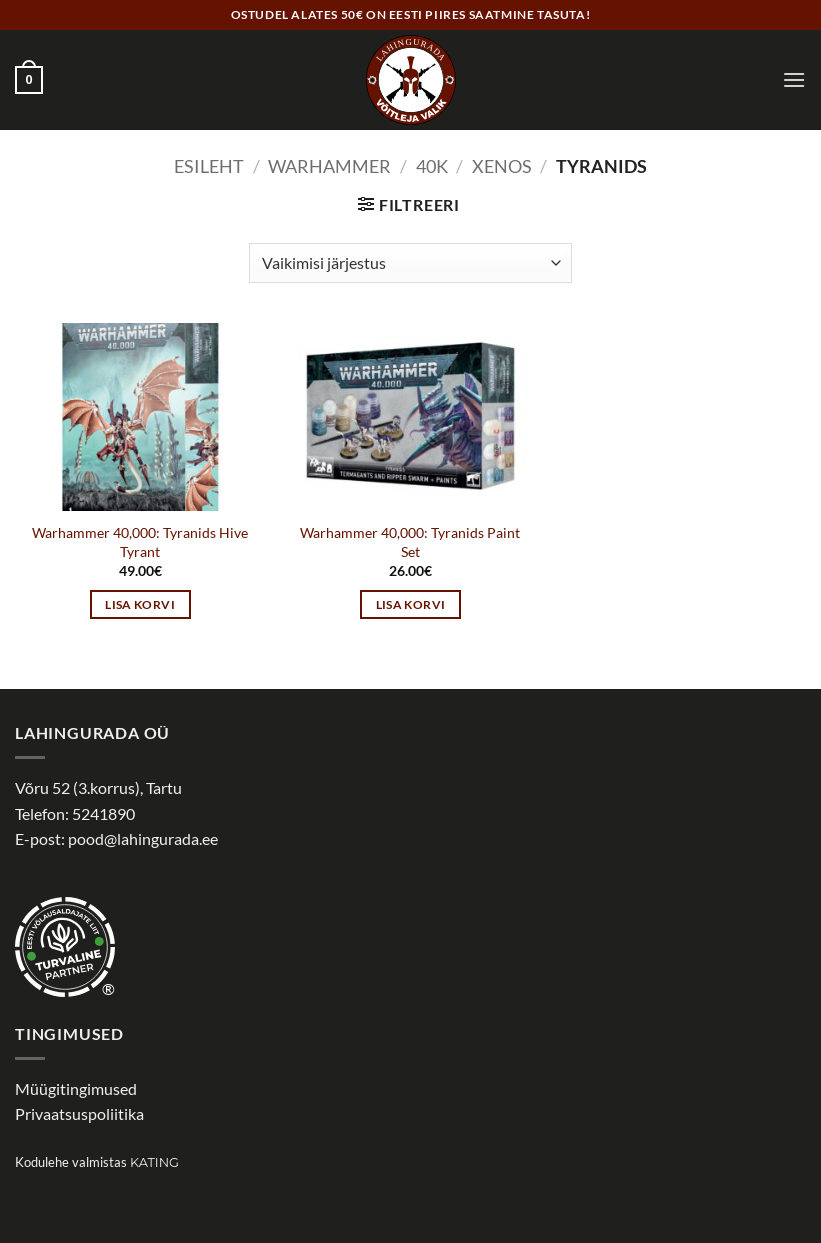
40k (432, 166)
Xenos (502, 166)
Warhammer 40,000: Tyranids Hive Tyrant (140, 542)
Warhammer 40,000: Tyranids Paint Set (410, 542)
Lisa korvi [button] (139, 604)
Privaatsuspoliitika (79, 1113)
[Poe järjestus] (410, 263)
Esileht (209, 166)
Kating (154, 1162)
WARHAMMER (329, 166)
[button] (29, 80)
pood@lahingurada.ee (143, 838)
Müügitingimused (76, 1088)
